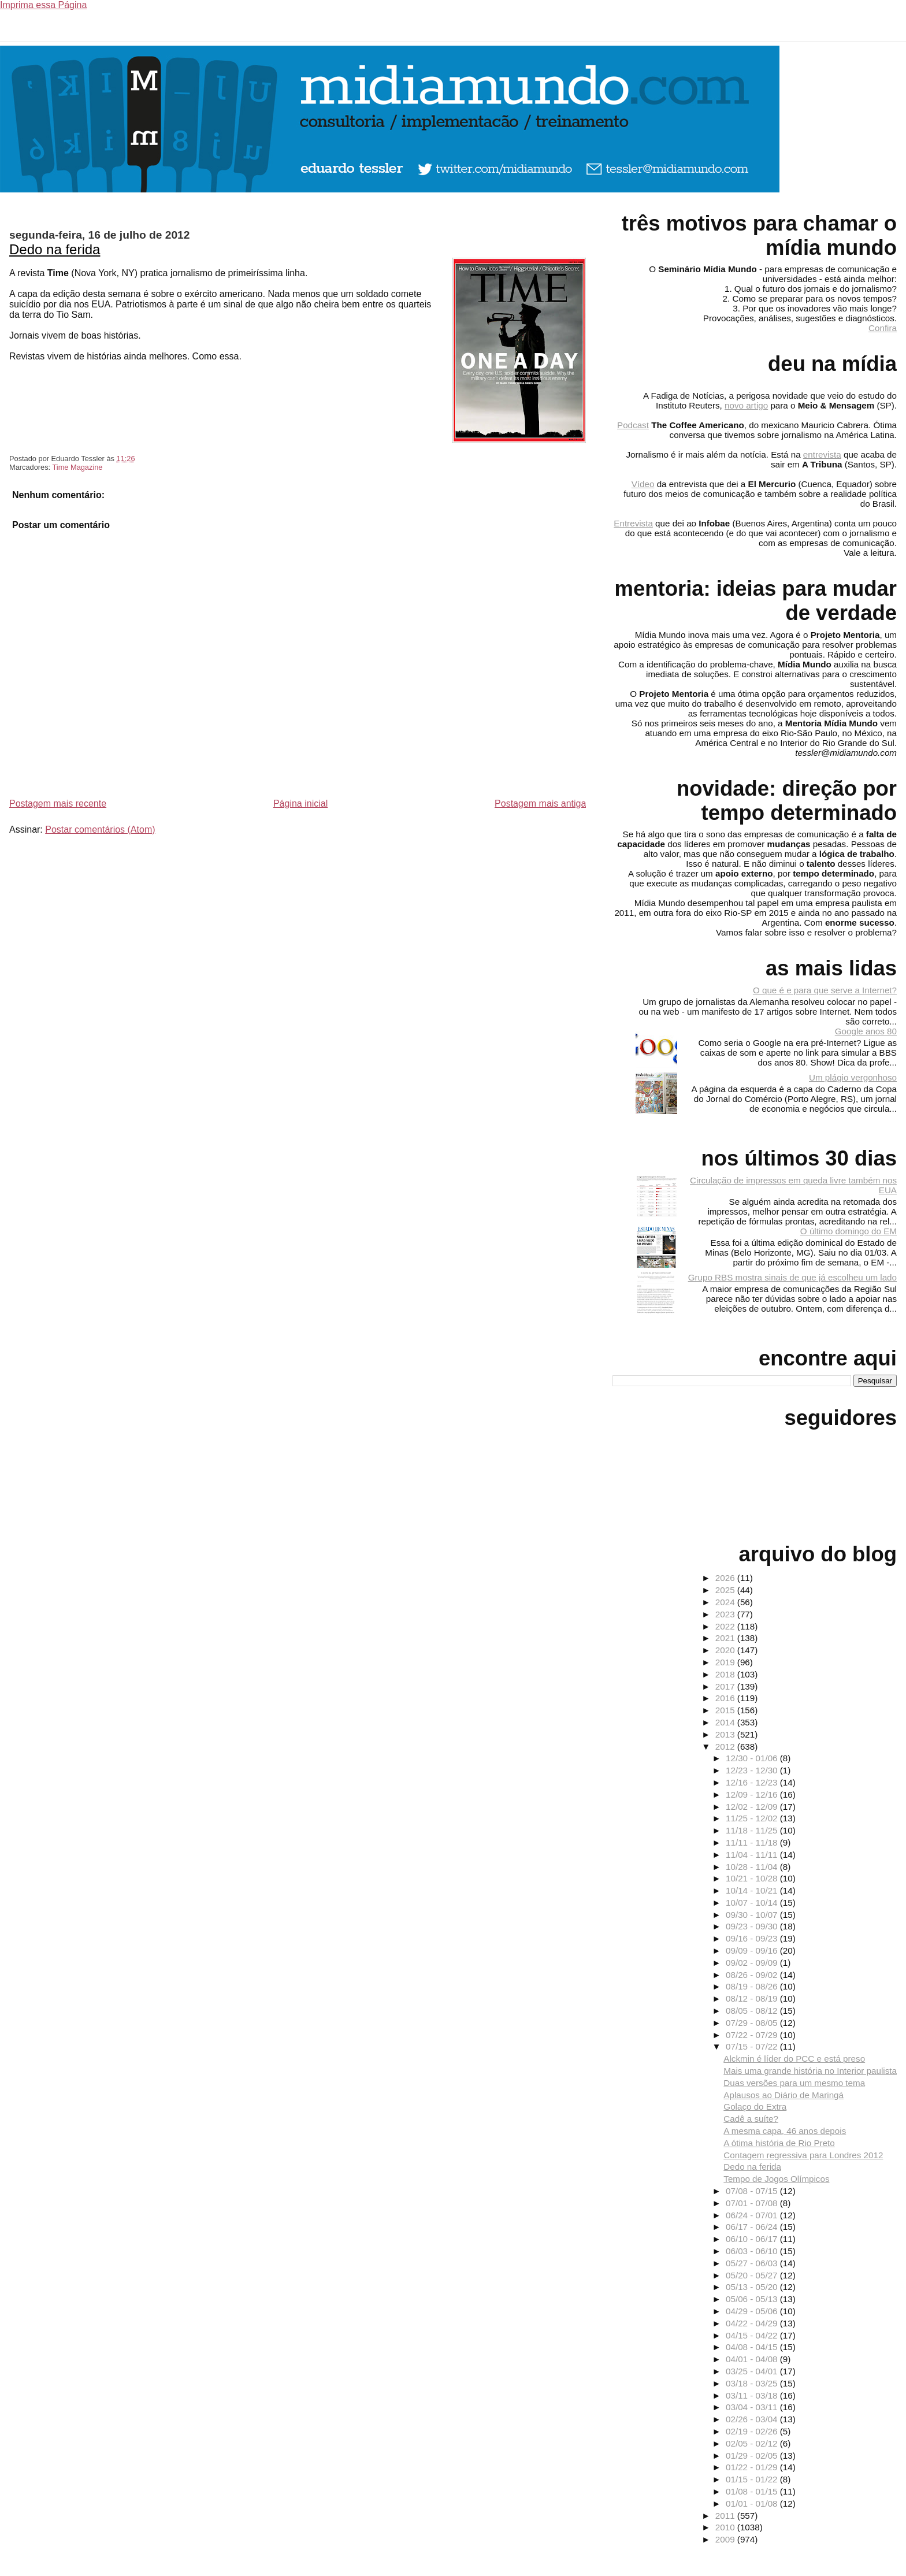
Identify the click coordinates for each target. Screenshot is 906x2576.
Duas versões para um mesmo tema (794, 2083)
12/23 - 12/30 (753, 1770)
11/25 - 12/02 (753, 1818)
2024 (726, 1602)
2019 (726, 1662)
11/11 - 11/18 (753, 1842)
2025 (726, 1590)
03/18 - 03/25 (753, 2383)
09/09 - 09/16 (753, 1950)
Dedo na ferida (54, 249)
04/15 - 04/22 (753, 2335)
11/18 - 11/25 (753, 1830)
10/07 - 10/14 (753, 1902)
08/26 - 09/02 (753, 1975)
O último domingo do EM (848, 1231)
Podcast (633, 425)
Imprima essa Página (43, 5)
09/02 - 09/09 (753, 1963)
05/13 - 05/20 (753, 2287)
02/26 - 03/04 (753, 2419)
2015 (726, 1710)
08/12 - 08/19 (753, 1998)
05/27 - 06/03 (753, 2263)
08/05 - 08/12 (753, 2010)
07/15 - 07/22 (753, 2046)
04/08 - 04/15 (753, 2347)
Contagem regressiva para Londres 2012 (803, 2155)
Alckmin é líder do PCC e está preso (794, 2058)
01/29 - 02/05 (753, 2455)
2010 (726, 2527)
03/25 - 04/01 (753, 2371)
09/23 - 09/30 (753, 1926)
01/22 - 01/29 (753, 2467)
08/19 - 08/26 (753, 1986)
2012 (726, 1746)
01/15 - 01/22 (753, 2479)
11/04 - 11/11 (753, 1854)
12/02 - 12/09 (753, 1807)
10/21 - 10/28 (753, 1878)
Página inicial (300, 803)
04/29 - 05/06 (753, 2311)
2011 (726, 2516)
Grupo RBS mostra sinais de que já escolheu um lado (792, 1277)
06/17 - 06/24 (753, 2227)
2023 (726, 1614)
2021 (726, 1638)
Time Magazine (77, 467)
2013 (726, 1734)
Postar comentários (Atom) (100, 829)
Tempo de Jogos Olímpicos (776, 2179)
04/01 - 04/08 (753, 2359)
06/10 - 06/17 (753, 2239)
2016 (726, 1698)
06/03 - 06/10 (753, 2251)
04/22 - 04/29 (753, 2323)
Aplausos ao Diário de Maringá (783, 2095)
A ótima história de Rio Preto (778, 2143)
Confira (882, 328)
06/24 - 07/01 (753, 2215)
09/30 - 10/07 (753, 1915)
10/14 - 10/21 (753, 1890)
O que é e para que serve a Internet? (825, 990)
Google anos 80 (866, 1031)
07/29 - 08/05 (753, 2023)
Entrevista (633, 523)
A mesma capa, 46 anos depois (784, 2131)
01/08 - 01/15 (753, 2491)
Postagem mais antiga (540, 803)
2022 (726, 1626)
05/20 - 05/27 (753, 2275)
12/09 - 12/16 (753, 1794)
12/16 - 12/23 (753, 1782)
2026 (726, 1578)
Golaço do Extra (754, 2106)
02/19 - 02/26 (753, 2431)
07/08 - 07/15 (753, 2191)
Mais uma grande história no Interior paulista (810, 2071)
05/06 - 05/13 (753, 2299)
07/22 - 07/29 (753, 2035)
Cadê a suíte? (750, 2119)
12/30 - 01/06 (753, 1758)
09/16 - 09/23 (753, 1938)
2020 (726, 1650)
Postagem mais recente (57, 803)
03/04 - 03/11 (753, 2407)
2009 (726, 2539)
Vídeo (643, 484)
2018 (726, 1674)
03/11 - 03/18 (753, 2395)
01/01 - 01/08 (753, 2503)
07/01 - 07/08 (753, 2203)
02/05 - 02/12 (753, 2443)
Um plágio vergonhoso (853, 1077)
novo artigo (746, 405)
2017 (726, 1686)
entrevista (822, 454)
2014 (726, 1722)
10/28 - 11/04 (753, 1867)
